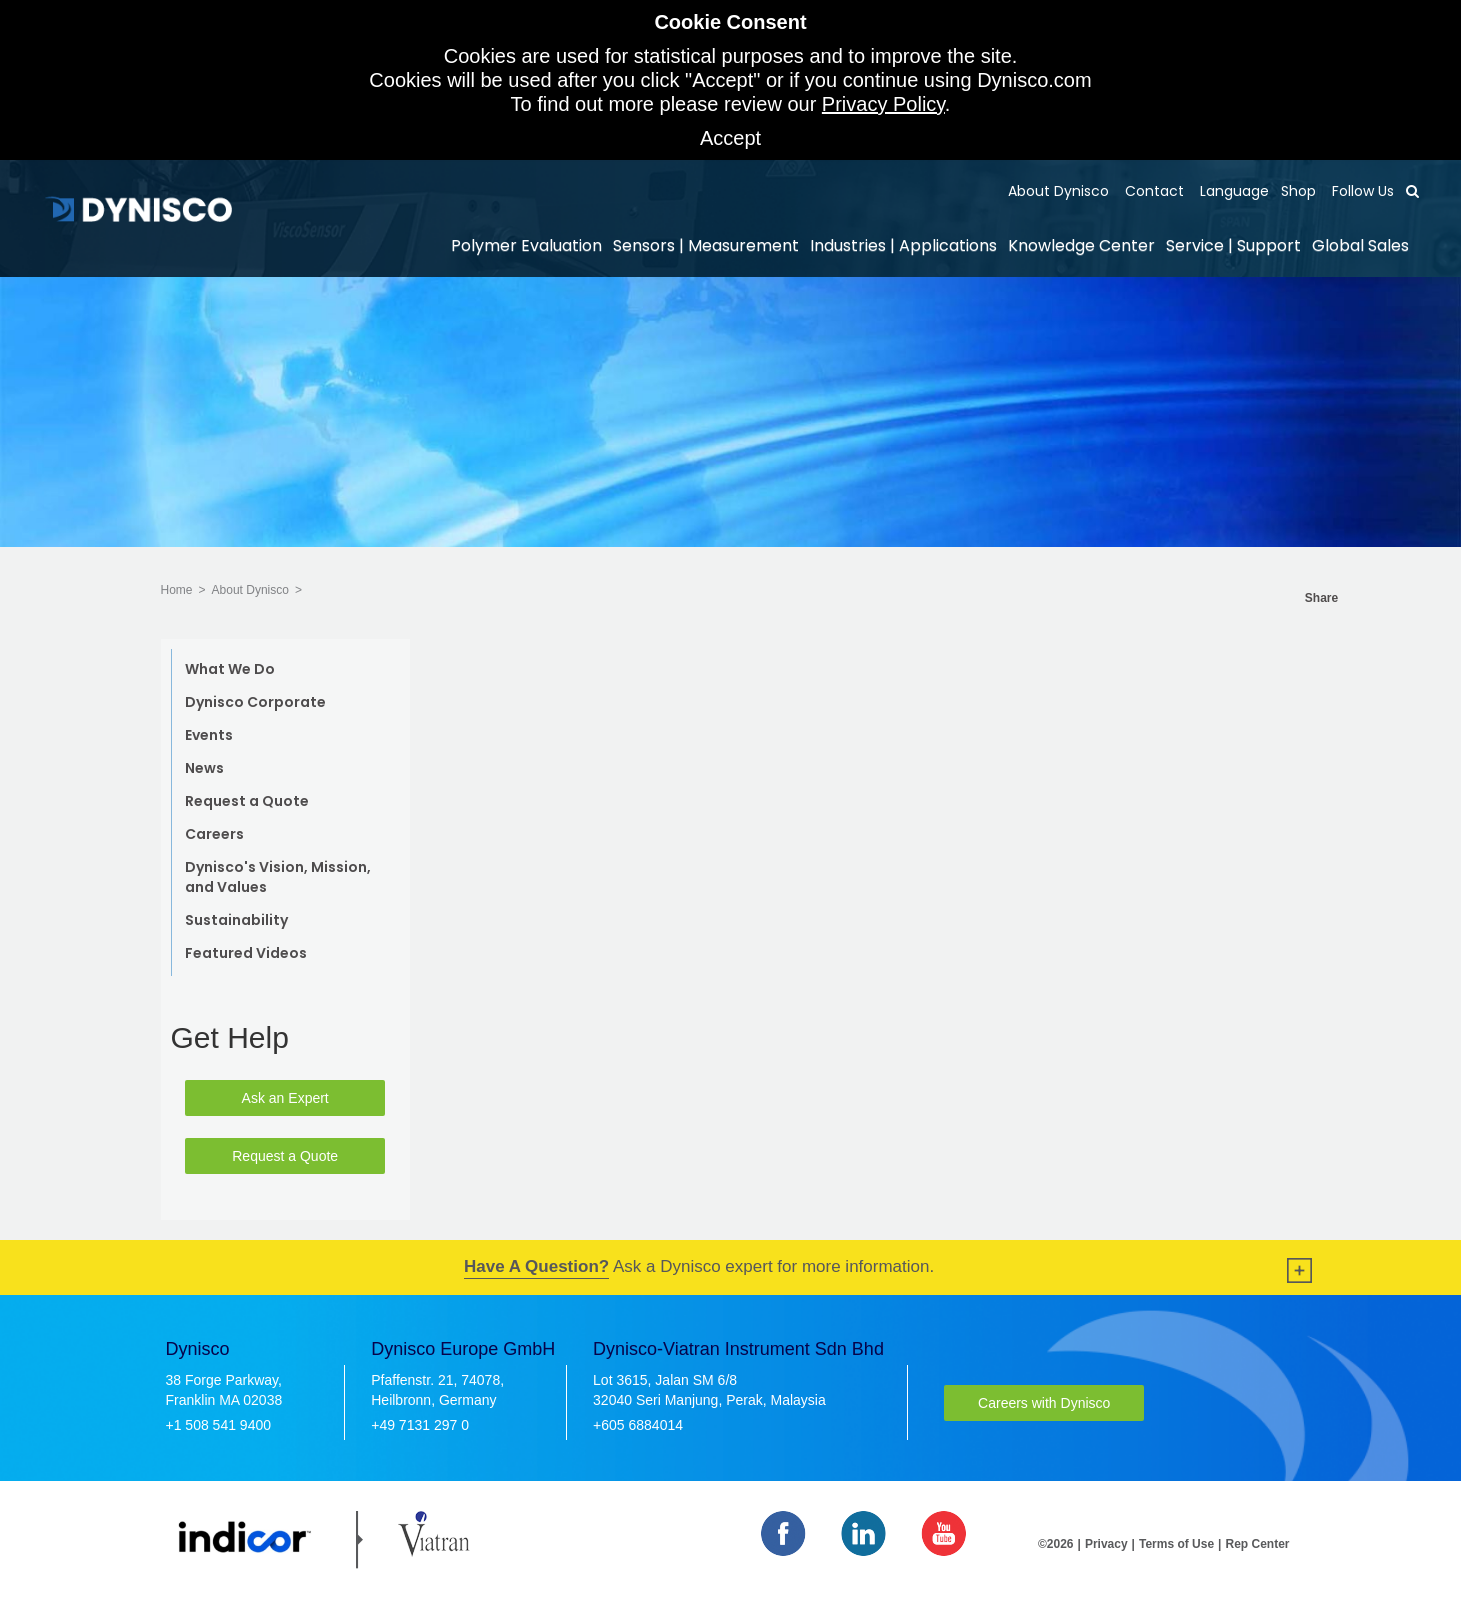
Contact (1152, 191)
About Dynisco (1058, 191)
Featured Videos (246, 953)
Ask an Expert (285, 1098)
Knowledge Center (1081, 245)
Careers (214, 834)
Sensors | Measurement (706, 245)
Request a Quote (247, 801)
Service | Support (1233, 245)
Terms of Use (1176, 1544)
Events (209, 735)
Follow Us (1361, 191)
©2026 (1056, 1544)
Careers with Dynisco (1044, 1403)
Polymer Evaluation (526, 245)
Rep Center (1257, 1544)
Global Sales (1360, 245)
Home (177, 590)
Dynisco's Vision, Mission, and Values (278, 877)
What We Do (230, 669)
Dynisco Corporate (255, 702)
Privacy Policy (883, 104)
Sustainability (236, 920)
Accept (730, 138)
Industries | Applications (903, 245)
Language (1232, 191)
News (204, 768)
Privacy (1106, 1544)
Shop (1298, 191)
